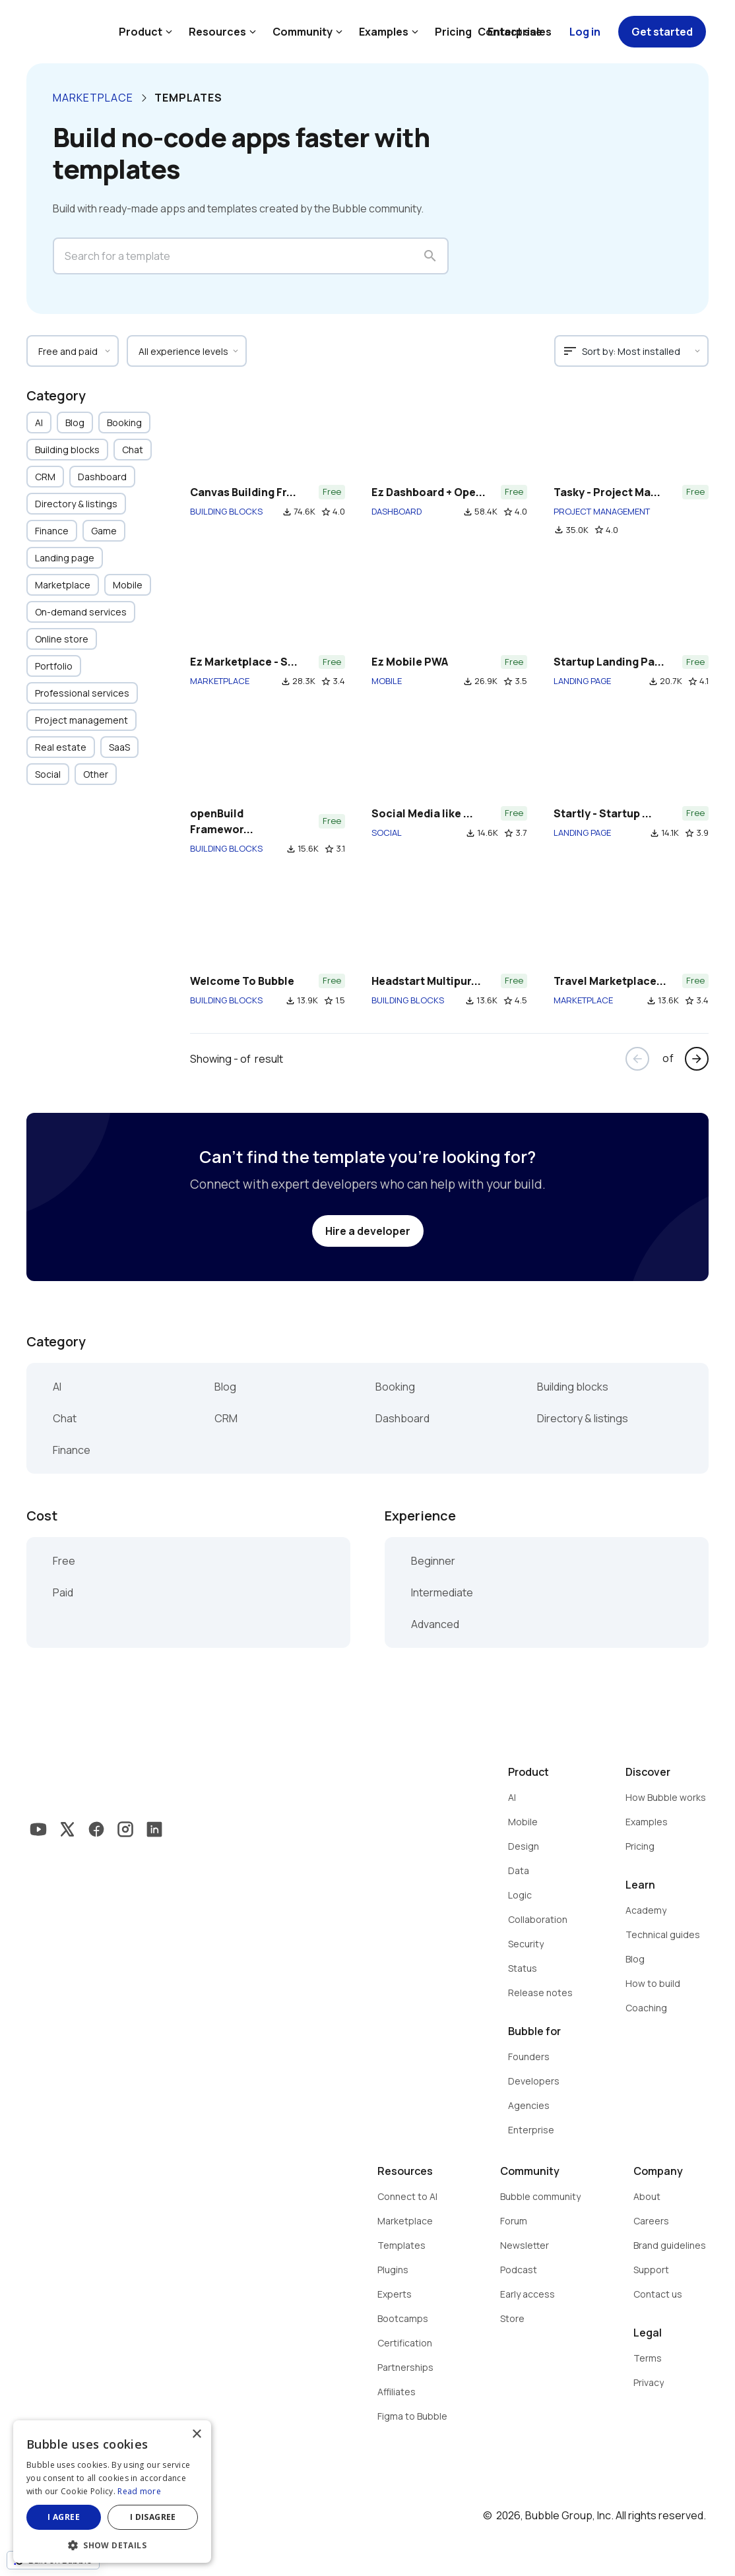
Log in (584, 31)
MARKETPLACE (219, 681)
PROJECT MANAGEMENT (602, 511)
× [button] (196, 2434)
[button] (112, 2544)
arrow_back (637, 1058)
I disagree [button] (153, 2517)
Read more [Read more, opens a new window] (139, 2491)
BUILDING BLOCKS (226, 511)
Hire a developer (367, 1231)
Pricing (453, 31)
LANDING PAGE (582, 681)
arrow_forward (696, 1058)
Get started (662, 31)
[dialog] (112, 2491)
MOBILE (386, 681)
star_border (326, 512)
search (430, 256)
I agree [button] (64, 2517)
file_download (287, 512)
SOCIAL (386, 832)
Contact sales (515, 31)
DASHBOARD (396, 511)
